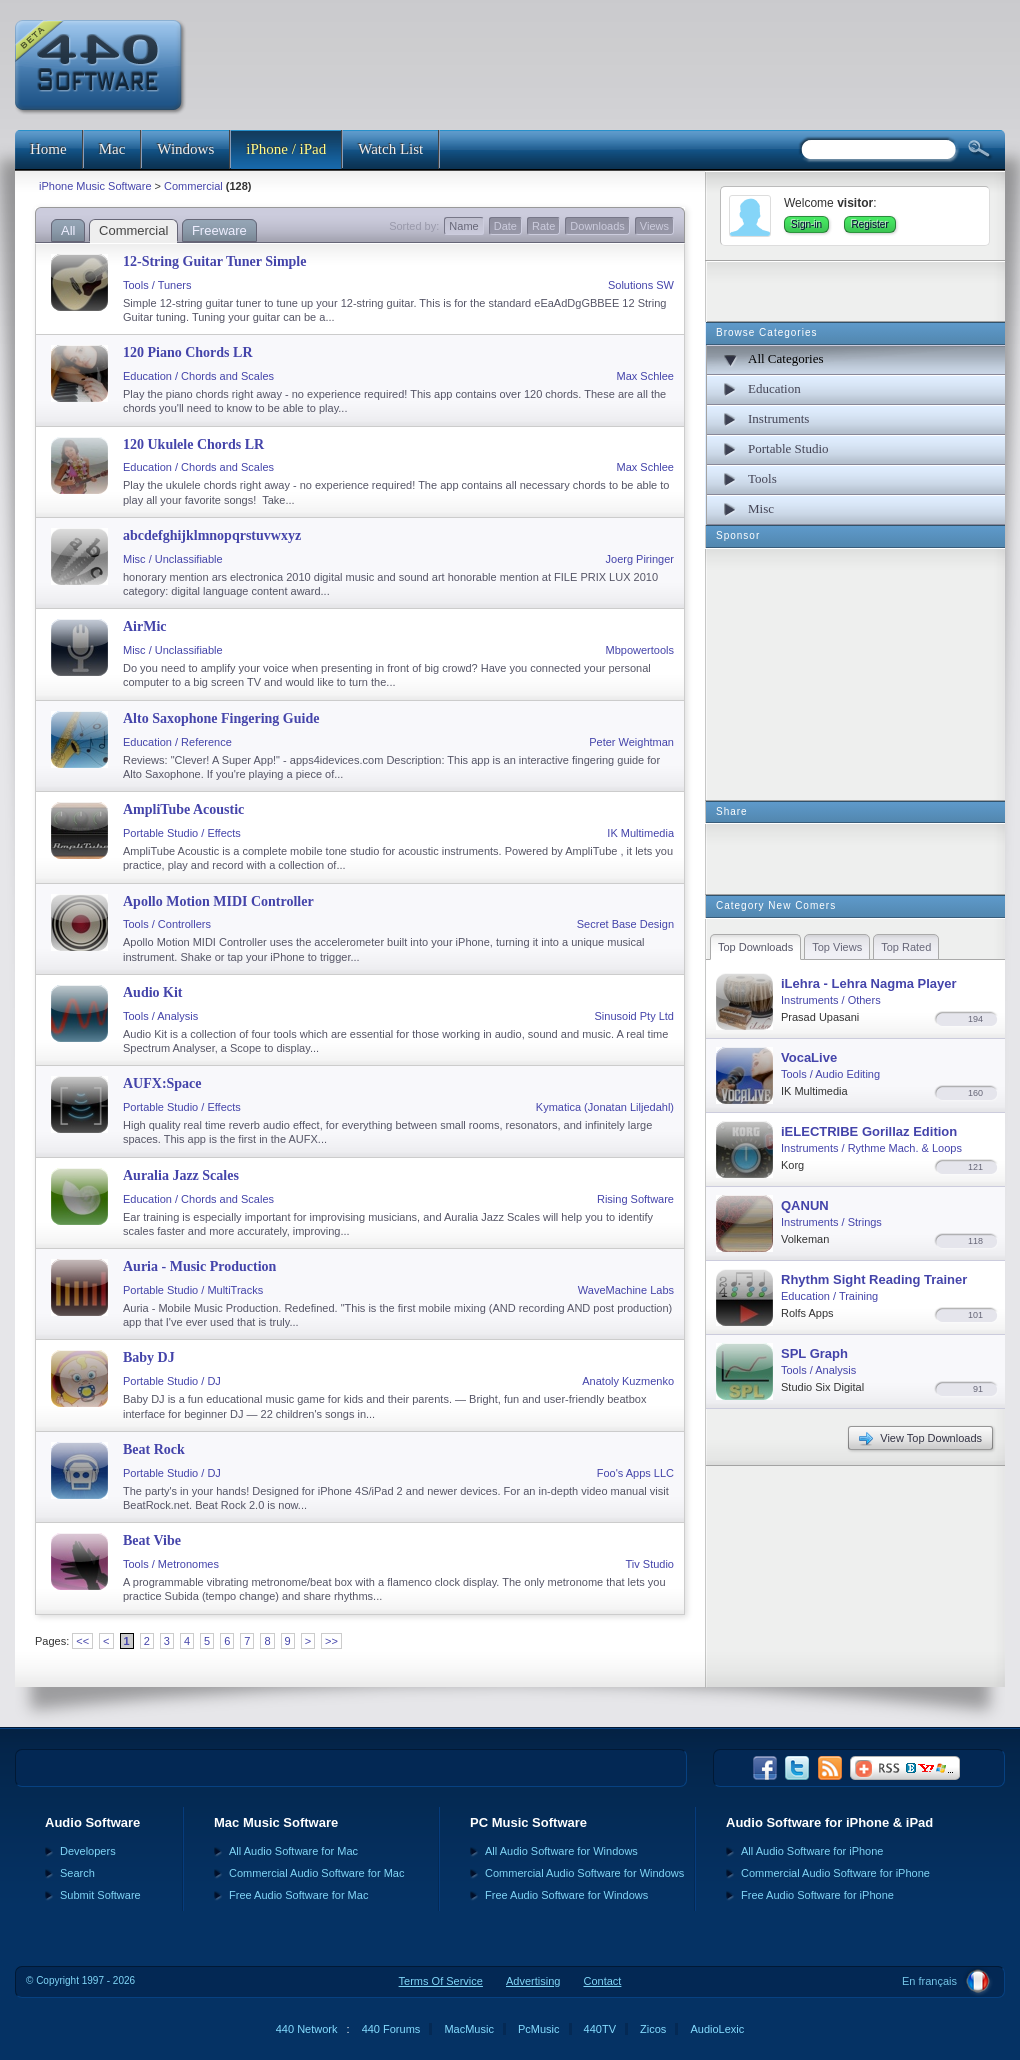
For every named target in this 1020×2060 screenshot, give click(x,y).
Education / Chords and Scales (198, 376)
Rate (543, 226)
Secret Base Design (625, 924)
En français (929, 1981)
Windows (185, 149)
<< (82, 1641)
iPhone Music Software (95, 186)
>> (331, 1641)
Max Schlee (645, 376)
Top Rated (906, 947)
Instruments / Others (831, 1000)
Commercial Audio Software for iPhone (835, 1873)
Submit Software (100, 1895)
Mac (112, 149)
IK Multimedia (640, 833)
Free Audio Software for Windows (566, 1895)
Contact (602, 1981)
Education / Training (829, 1296)
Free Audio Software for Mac (298, 1895)
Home (48, 149)
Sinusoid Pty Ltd (635, 1016)
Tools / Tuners (157, 285)
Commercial (193, 186)
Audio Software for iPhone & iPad (829, 1822)
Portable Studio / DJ (172, 1381)
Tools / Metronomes (171, 1564)
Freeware (219, 230)
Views (654, 226)
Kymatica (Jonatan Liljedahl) (605, 1107)
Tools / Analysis (160, 1016)
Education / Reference (177, 742)
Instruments (778, 418)
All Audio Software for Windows (561, 1851)
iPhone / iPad (286, 149)
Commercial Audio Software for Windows (584, 1873)
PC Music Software (528, 1822)
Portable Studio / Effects (182, 833)
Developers (88, 1851)
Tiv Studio (649, 1564)
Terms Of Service (441, 1981)
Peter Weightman (631, 742)
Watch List (390, 149)
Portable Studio (788, 448)
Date (505, 226)
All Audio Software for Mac (293, 1851)
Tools (762, 478)
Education (774, 388)
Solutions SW (641, 285)
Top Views (837, 947)
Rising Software (635, 1199)
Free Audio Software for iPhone (817, 1895)
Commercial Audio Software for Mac (316, 1873)
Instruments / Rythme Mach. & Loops (871, 1148)
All (68, 230)
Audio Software (92, 1822)
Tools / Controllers (167, 924)
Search (77, 1873)
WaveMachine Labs (626, 1290)
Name (463, 226)
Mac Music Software (276, 1822)
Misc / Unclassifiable (173, 559)
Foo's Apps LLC (635, 1473)
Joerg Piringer (640, 559)
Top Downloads (755, 947)
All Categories (785, 358)
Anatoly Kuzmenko (628, 1381)
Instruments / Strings (831, 1222)
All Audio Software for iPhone (812, 1851)
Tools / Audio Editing (830, 1074)
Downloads (597, 226)
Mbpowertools (640, 650)
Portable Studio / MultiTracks (193, 1290)
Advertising (533, 1981)
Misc (761, 508)
